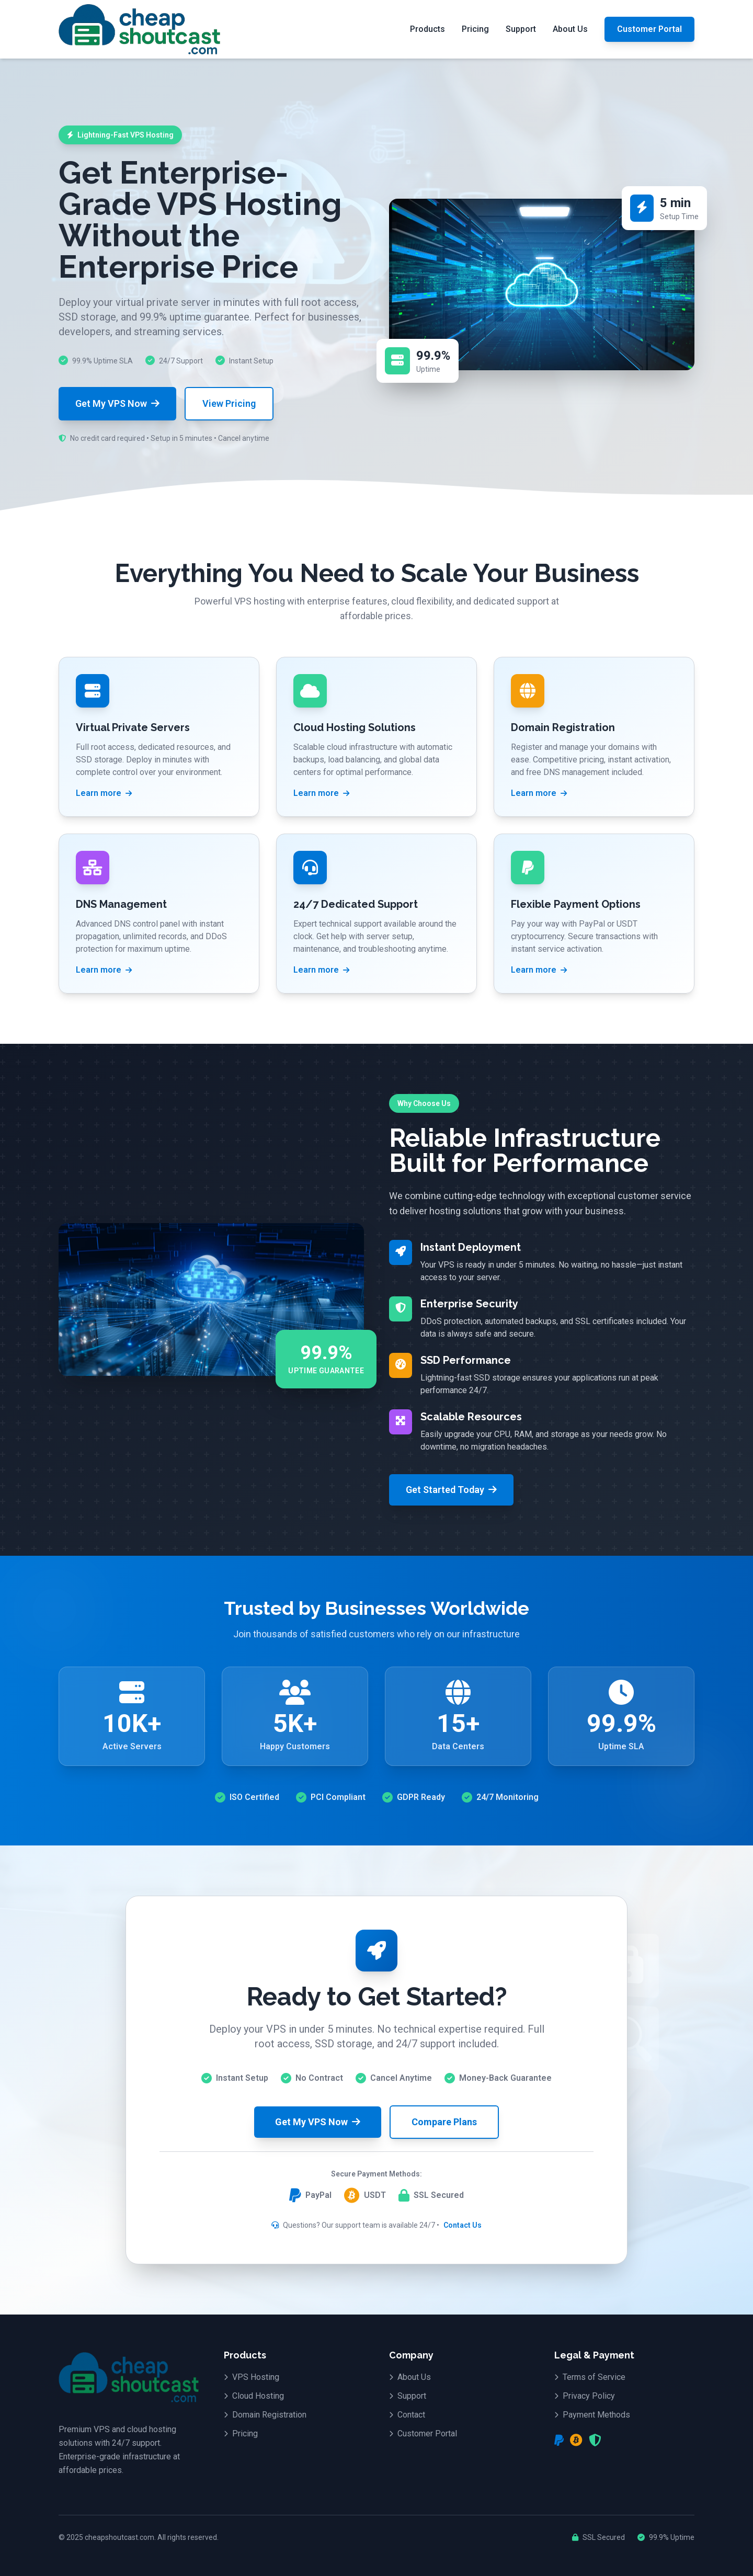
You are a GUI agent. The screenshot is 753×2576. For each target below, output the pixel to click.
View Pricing (229, 403)
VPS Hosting (251, 2377)
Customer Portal (649, 29)
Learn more (104, 793)
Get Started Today (451, 1489)
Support (521, 29)
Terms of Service (589, 2377)
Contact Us (462, 2225)
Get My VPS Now (117, 403)
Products (427, 29)
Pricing (475, 29)
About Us (570, 29)
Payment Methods (592, 2415)
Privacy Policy (584, 2396)
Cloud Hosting (254, 2396)
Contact (407, 2415)
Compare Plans (444, 2121)
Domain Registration (265, 2415)
